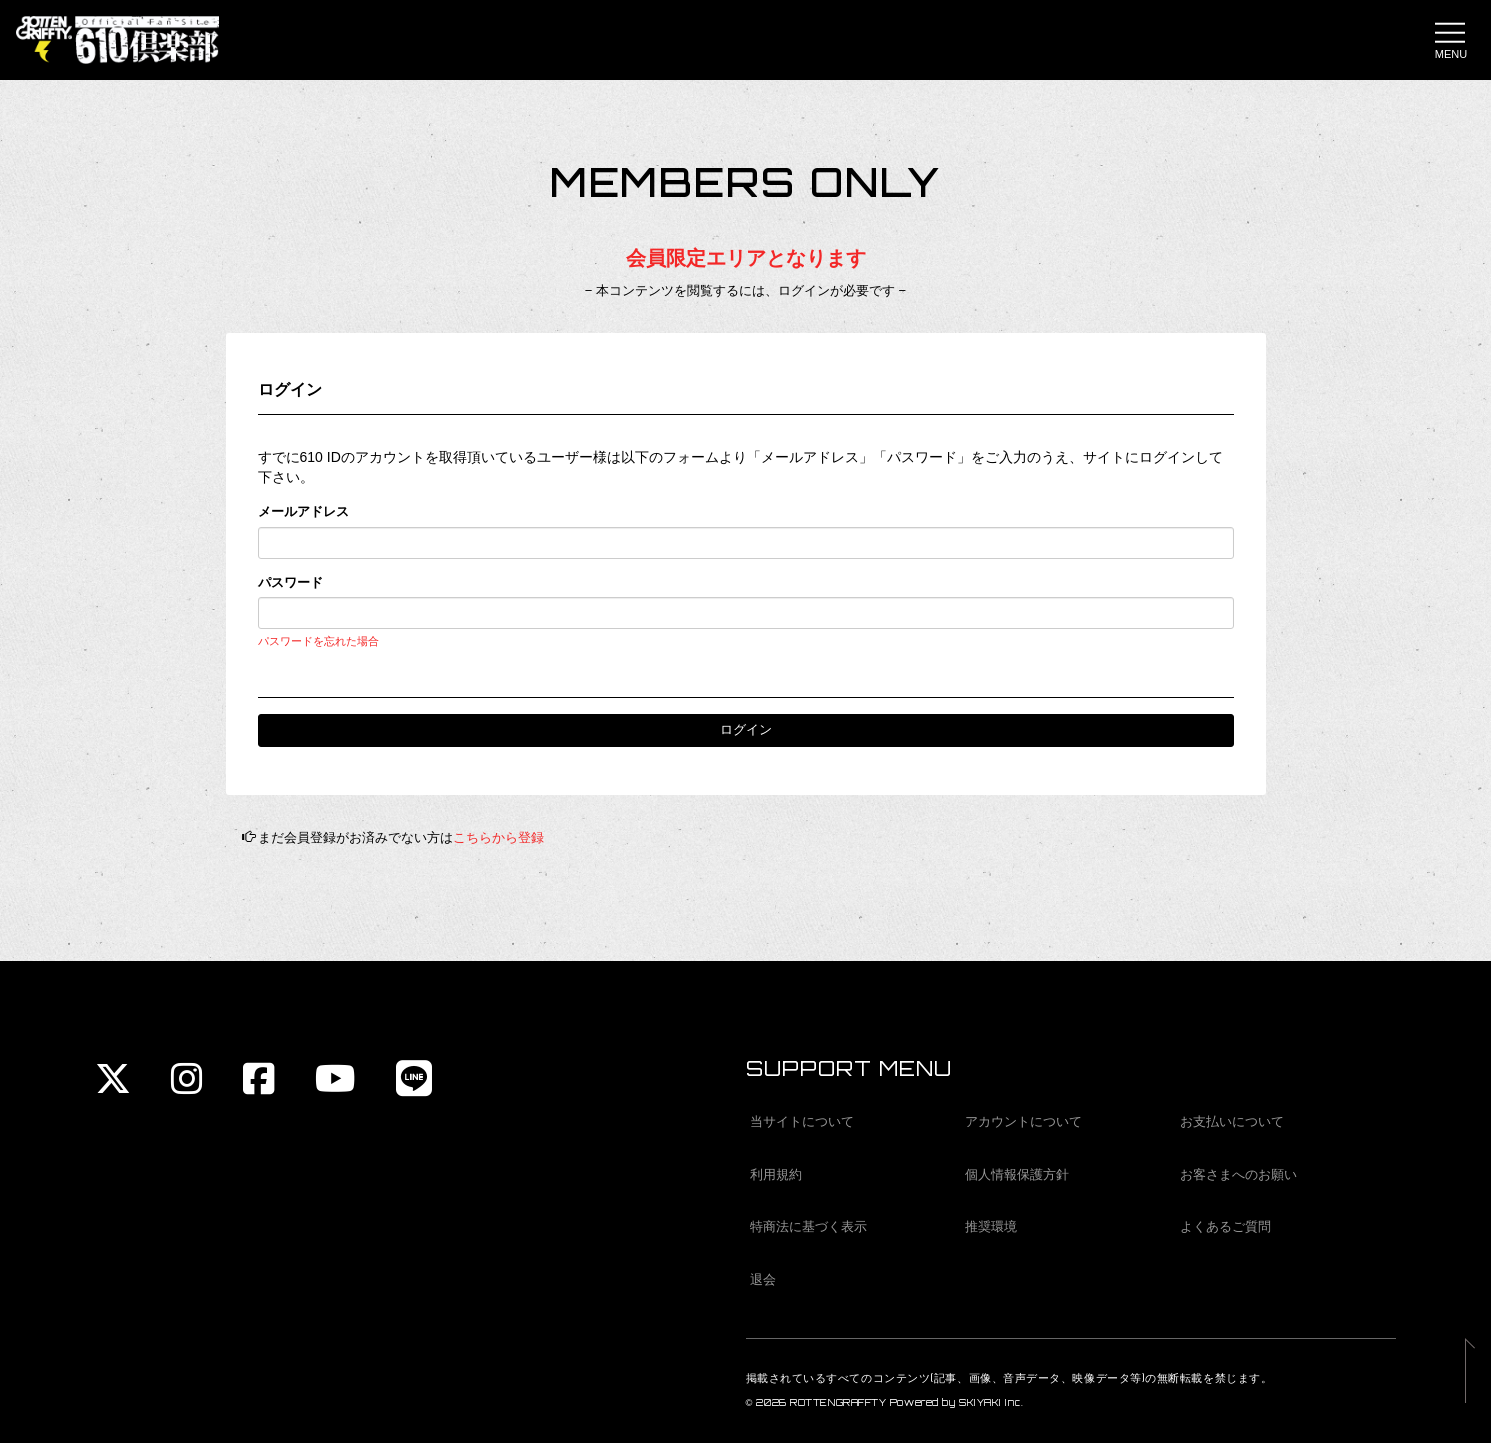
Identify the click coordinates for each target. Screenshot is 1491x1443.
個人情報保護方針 (1017, 1174)
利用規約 (776, 1174)
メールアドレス (303, 511)
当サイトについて (802, 1121)
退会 (763, 1279)
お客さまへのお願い (1238, 1174)
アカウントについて (1023, 1121)
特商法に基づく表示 (808, 1226)
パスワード (290, 582)
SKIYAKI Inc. (991, 1402)
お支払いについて (1232, 1121)
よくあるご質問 (1225, 1226)
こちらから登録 (498, 837)
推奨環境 (991, 1226)
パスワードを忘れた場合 (318, 641)
